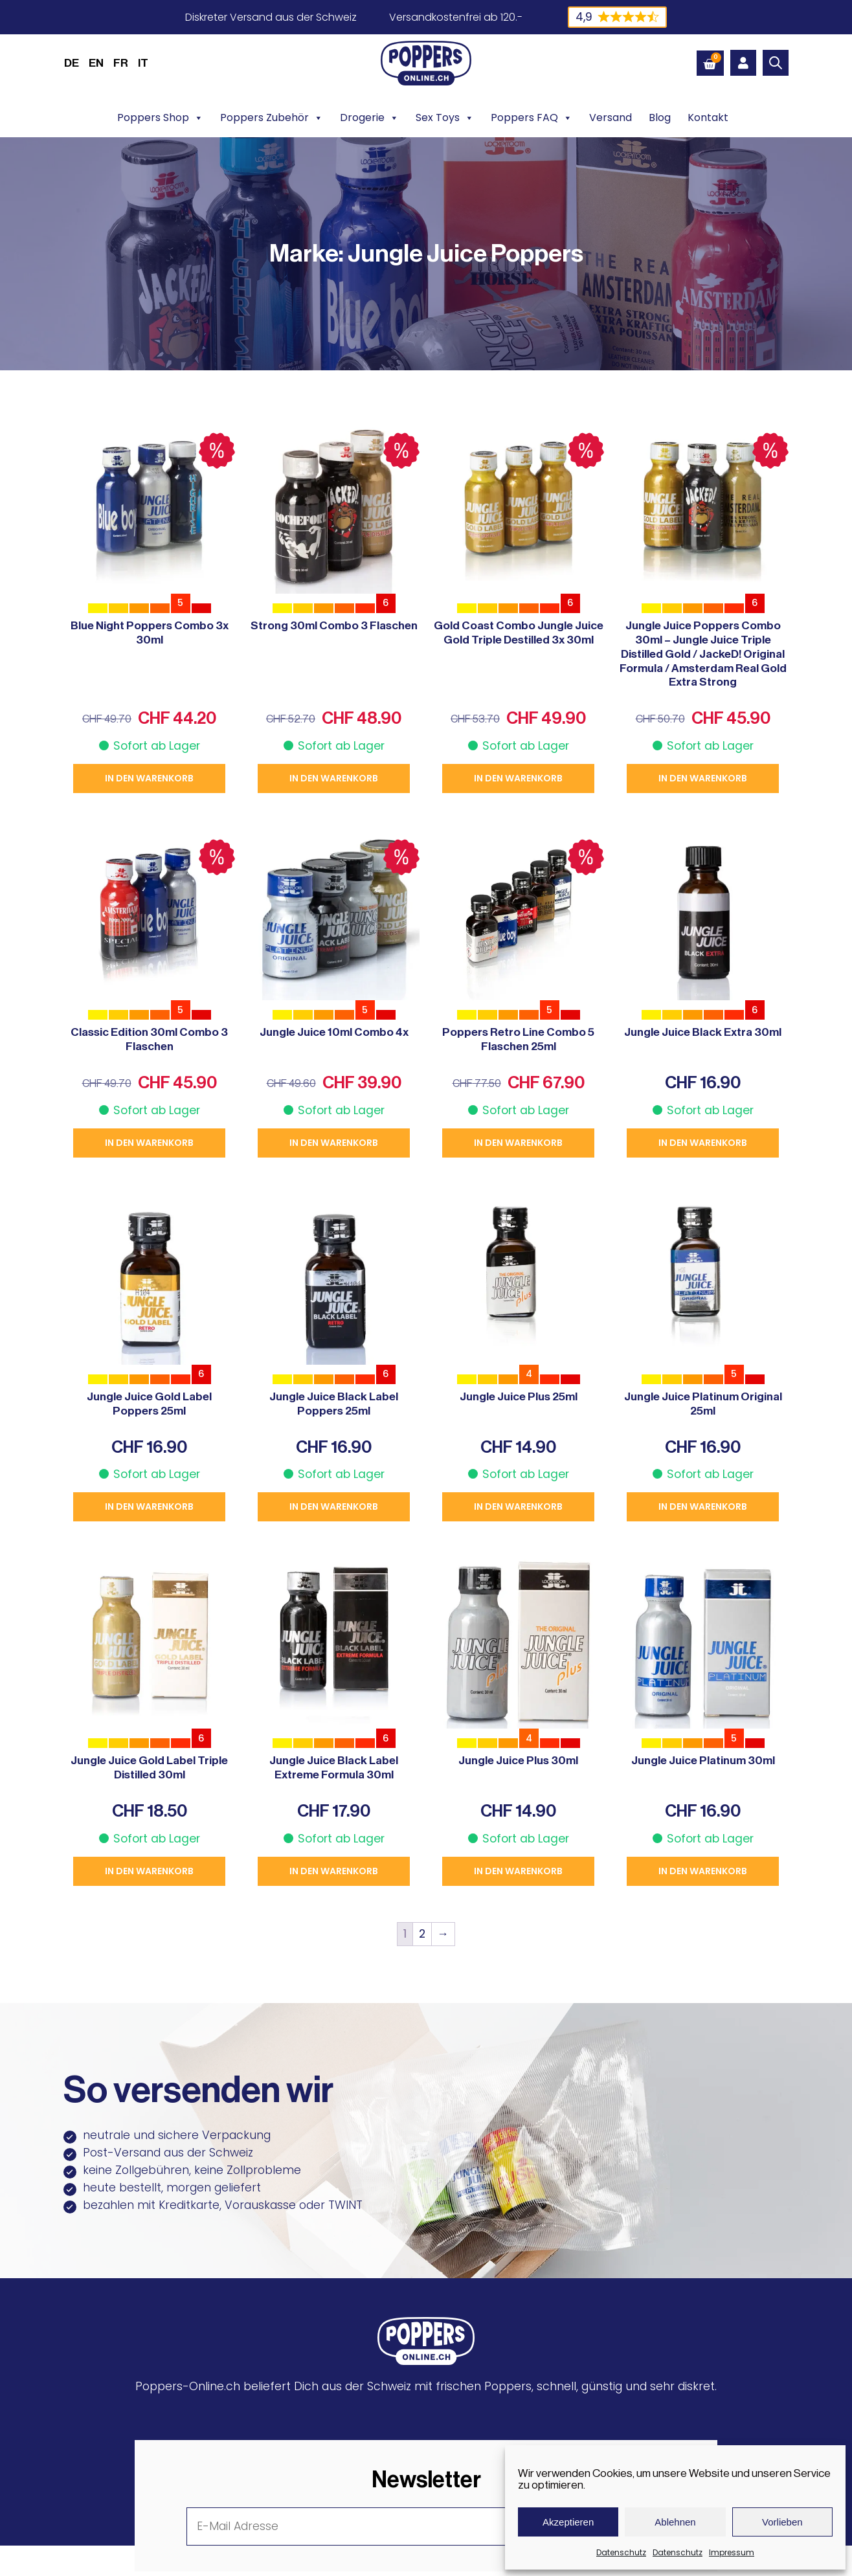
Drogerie (369, 118)
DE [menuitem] (71, 63)
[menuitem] (71, 63)
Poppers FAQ (531, 118)
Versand (610, 117)
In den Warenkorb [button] (149, 778)
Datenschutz (621, 2552)
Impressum (731, 2552)
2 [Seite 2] (422, 1934)
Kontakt (708, 117)
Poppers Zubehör (271, 118)
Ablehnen (675, 2521)
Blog (660, 117)
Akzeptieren (568, 2521)
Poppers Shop (160, 118)
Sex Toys (445, 118)
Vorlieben (782, 2521)
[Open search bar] (776, 63)
